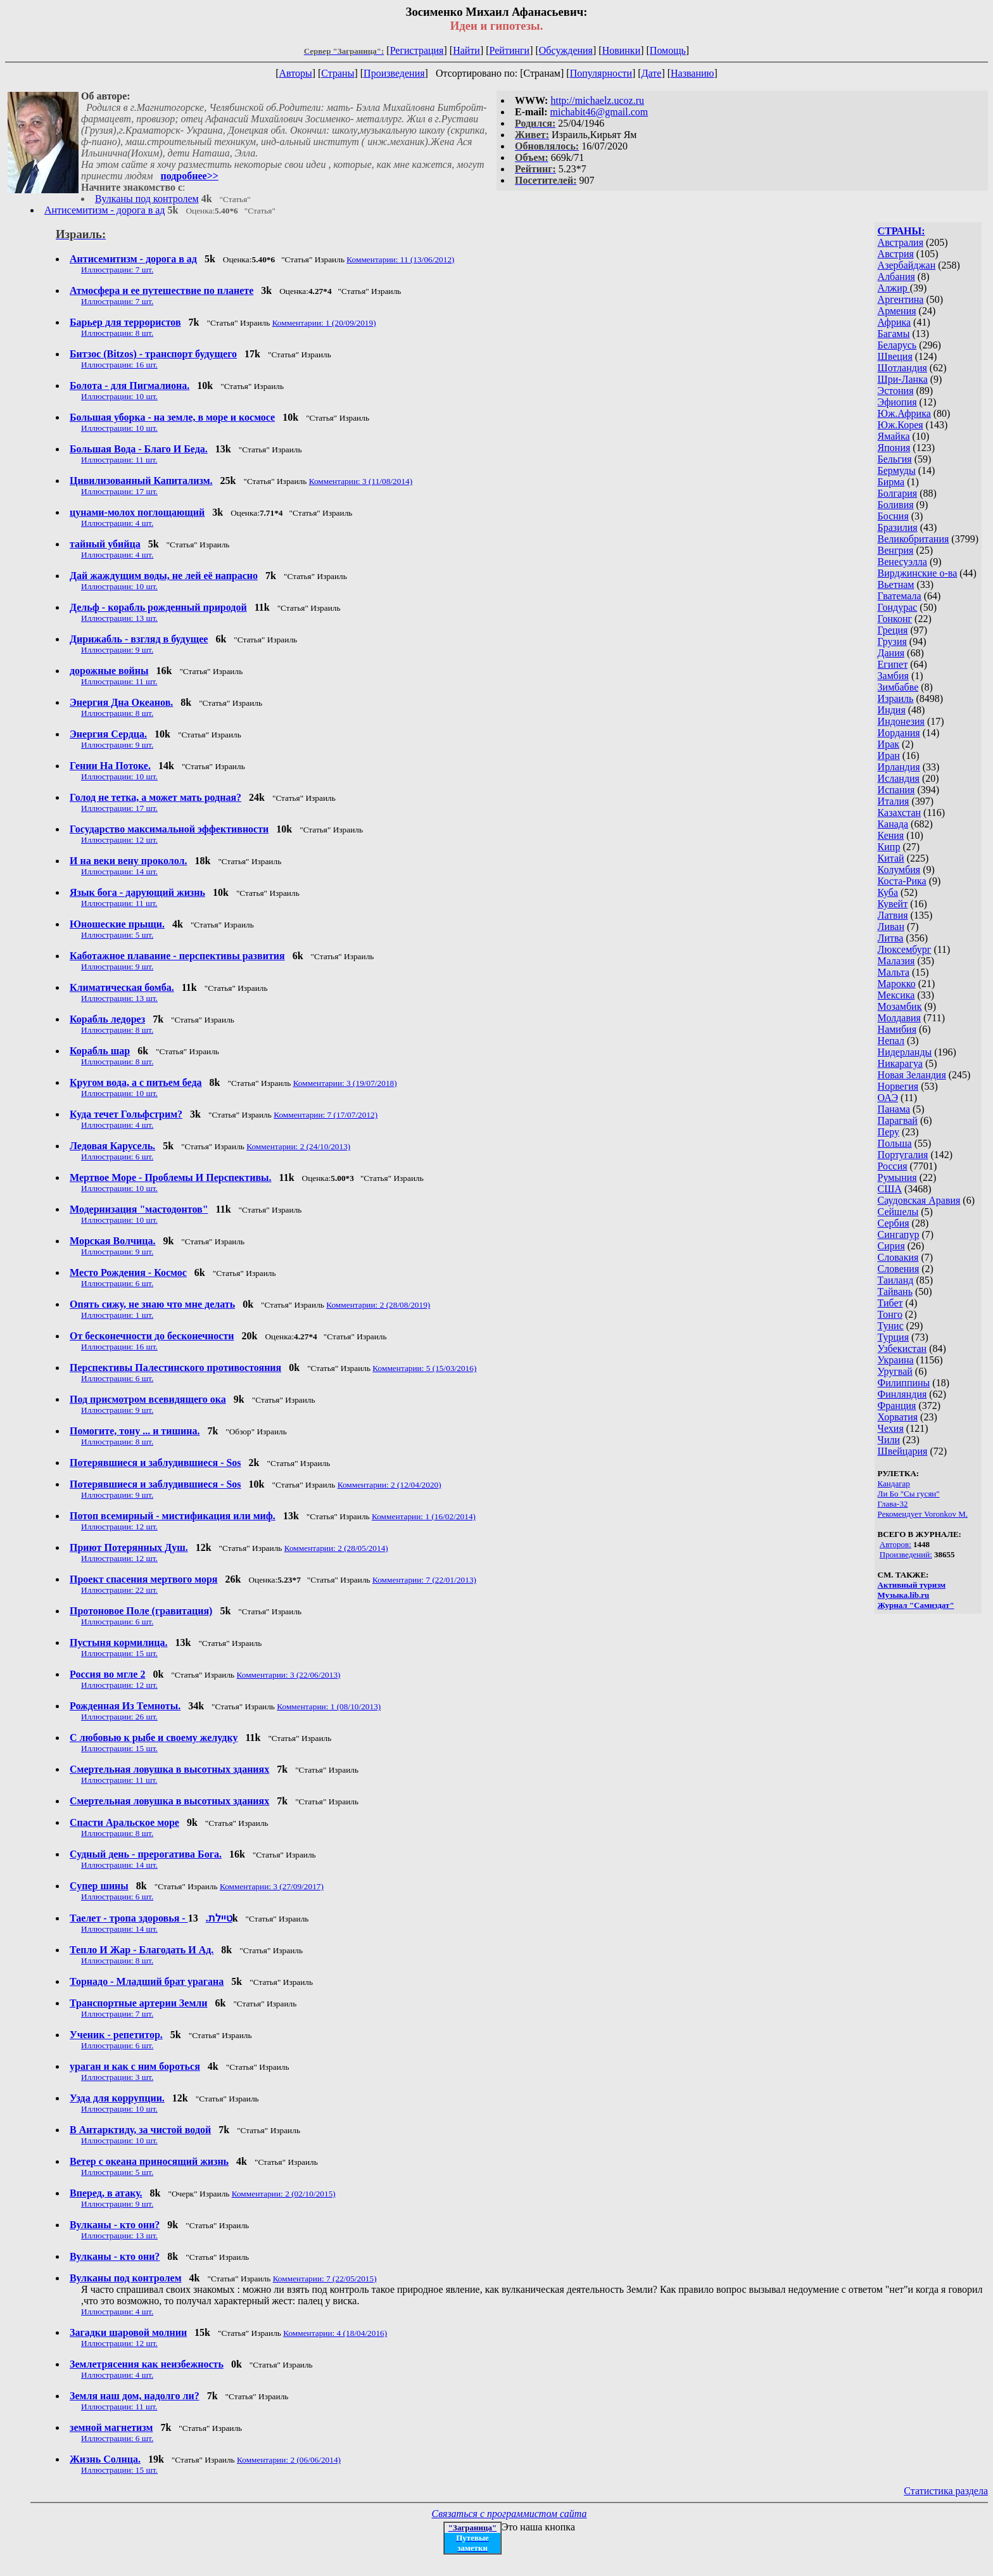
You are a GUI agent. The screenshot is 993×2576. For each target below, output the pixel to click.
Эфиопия (897, 402)
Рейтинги (510, 50)
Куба (888, 892)
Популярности (601, 73)
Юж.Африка (904, 413)
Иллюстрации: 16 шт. (119, 364)
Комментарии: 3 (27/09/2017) (272, 1886)
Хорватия (898, 1417)
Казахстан (899, 812)
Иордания (899, 732)
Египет (893, 664)
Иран (889, 755)
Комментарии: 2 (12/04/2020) (389, 1484)
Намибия (897, 1029)
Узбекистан (902, 1348)
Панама (894, 1109)
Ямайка (894, 436)
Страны (337, 73)
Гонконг (895, 618)
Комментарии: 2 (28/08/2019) (378, 1305)
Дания (891, 652)
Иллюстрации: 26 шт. (119, 1716)
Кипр (889, 846)
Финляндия (902, 1394)
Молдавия (899, 1017)
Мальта (893, 972)
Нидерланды (905, 1052)
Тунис (891, 1325)
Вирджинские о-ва (918, 573)
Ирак (888, 744)
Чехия (891, 1428)
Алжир (894, 288)
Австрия (896, 253)
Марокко (897, 983)
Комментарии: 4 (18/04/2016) (335, 2333)
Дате (652, 73)
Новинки (621, 50)
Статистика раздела (946, 2490)
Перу (888, 1131)
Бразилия (898, 527)
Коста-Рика (902, 881)
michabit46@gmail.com (599, 111)
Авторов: (895, 1544)
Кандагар (894, 1483)
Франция (897, 1405)
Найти (466, 50)
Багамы (894, 333)
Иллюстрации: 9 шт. (117, 649)
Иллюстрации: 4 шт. (117, 523)
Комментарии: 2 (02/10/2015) (284, 2193)
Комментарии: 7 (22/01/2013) (424, 1579)
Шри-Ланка (903, 379)
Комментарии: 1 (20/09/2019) (324, 323)
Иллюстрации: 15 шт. (119, 1653)
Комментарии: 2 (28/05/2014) (336, 1548)
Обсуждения (566, 50)
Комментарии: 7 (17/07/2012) (325, 1114)
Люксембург (905, 949)
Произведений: (906, 1554)
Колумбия (899, 869)
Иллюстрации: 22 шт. (119, 1590)
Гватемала (899, 595)
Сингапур (899, 1234)
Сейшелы (898, 1211)
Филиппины (904, 1382)
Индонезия (901, 721)
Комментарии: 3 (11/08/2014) (361, 481)
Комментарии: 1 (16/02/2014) (424, 1516)
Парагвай (898, 1120)
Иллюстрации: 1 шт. (117, 1315)
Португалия (903, 1154)
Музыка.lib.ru (904, 1595)
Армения (897, 310)
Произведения (394, 73)
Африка (894, 322)
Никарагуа (900, 1063)
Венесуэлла (902, 561)
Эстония (896, 390)
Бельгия (895, 459)
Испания (896, 789)
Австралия (900, 242)
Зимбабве (898, 687)
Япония (894, 447)
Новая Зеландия (912, 1074)
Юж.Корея (900, 424)
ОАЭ (888, 1097)
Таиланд (896, 1280)
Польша (895, 1143)
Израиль (896, 698)
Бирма (891, 481)
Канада (893, 824)
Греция (893, 630)
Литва (891, 938)
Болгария (898, 493)
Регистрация (417, 50)
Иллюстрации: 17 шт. (119, 491)
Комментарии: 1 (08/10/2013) (329, 1706)
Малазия (896, 960)
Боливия (896, 504)
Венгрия (896, 550)
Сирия (891, 1245)
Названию (692, 73)
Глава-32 (893, 1503)
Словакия (898, 1257)
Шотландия (902, 367)
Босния (893, 516)
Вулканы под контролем (147, 198)
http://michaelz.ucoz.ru (597, 100)
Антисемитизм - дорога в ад (104, 210)
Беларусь (897, 345)
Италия (893, 801)
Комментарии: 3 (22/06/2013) (289, 1675)
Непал (891, 1040)
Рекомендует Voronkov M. (923, 1514)
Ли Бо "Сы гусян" (909, 1493)
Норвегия (898, 1086)
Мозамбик (900, 1006)
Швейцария (903, 1451)
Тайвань (895, 1291)
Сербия (893, 1223)
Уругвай (895, 1371)
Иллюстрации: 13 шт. (119, 618)
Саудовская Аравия (919, 1200)
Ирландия (899, 767)
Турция (893, 1337)
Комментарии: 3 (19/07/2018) (345, 1083)
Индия (892, 710)
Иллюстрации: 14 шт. (119, 871)
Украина (896, 1360)
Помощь (668, 50)
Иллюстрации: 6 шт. (117, 1156)
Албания (896, 276)
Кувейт (893, 903)
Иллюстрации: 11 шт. (119, 459)
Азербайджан (907, 265)
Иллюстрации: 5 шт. (117, 935)
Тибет (890, 1303)
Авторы (295, 73)
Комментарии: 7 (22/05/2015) (325, 2278)
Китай (891, 858)
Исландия (899, 778)
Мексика (896, 995)
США (890, 1188)
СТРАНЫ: (901, 231)
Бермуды (897, 470)
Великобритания (913, 538)
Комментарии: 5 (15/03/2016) (424, 1368)
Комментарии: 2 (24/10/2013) (298, 1146)
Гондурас (898, 607)
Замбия (893, 675)
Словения (899, 1268)
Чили (889, 1439)
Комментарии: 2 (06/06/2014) (289, 2459)
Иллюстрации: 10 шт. (119, 396)
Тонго (890, 1314)
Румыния (897, 1177)
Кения (891, 835)
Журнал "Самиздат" (916, 1605)
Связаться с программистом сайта (509, 2513)
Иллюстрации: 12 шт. (119, 840)
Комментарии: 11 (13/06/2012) (400, 259)
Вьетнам (896, 584)
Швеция (895, 356)
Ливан (891, 926)
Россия (893, 1166)
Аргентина (901, 299)
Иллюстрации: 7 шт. (117, 269)
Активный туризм (912, 1585)
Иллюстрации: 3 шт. (117, 2077)
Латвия (893, 915)
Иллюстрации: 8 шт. (117, 333)
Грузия (892, 641)
